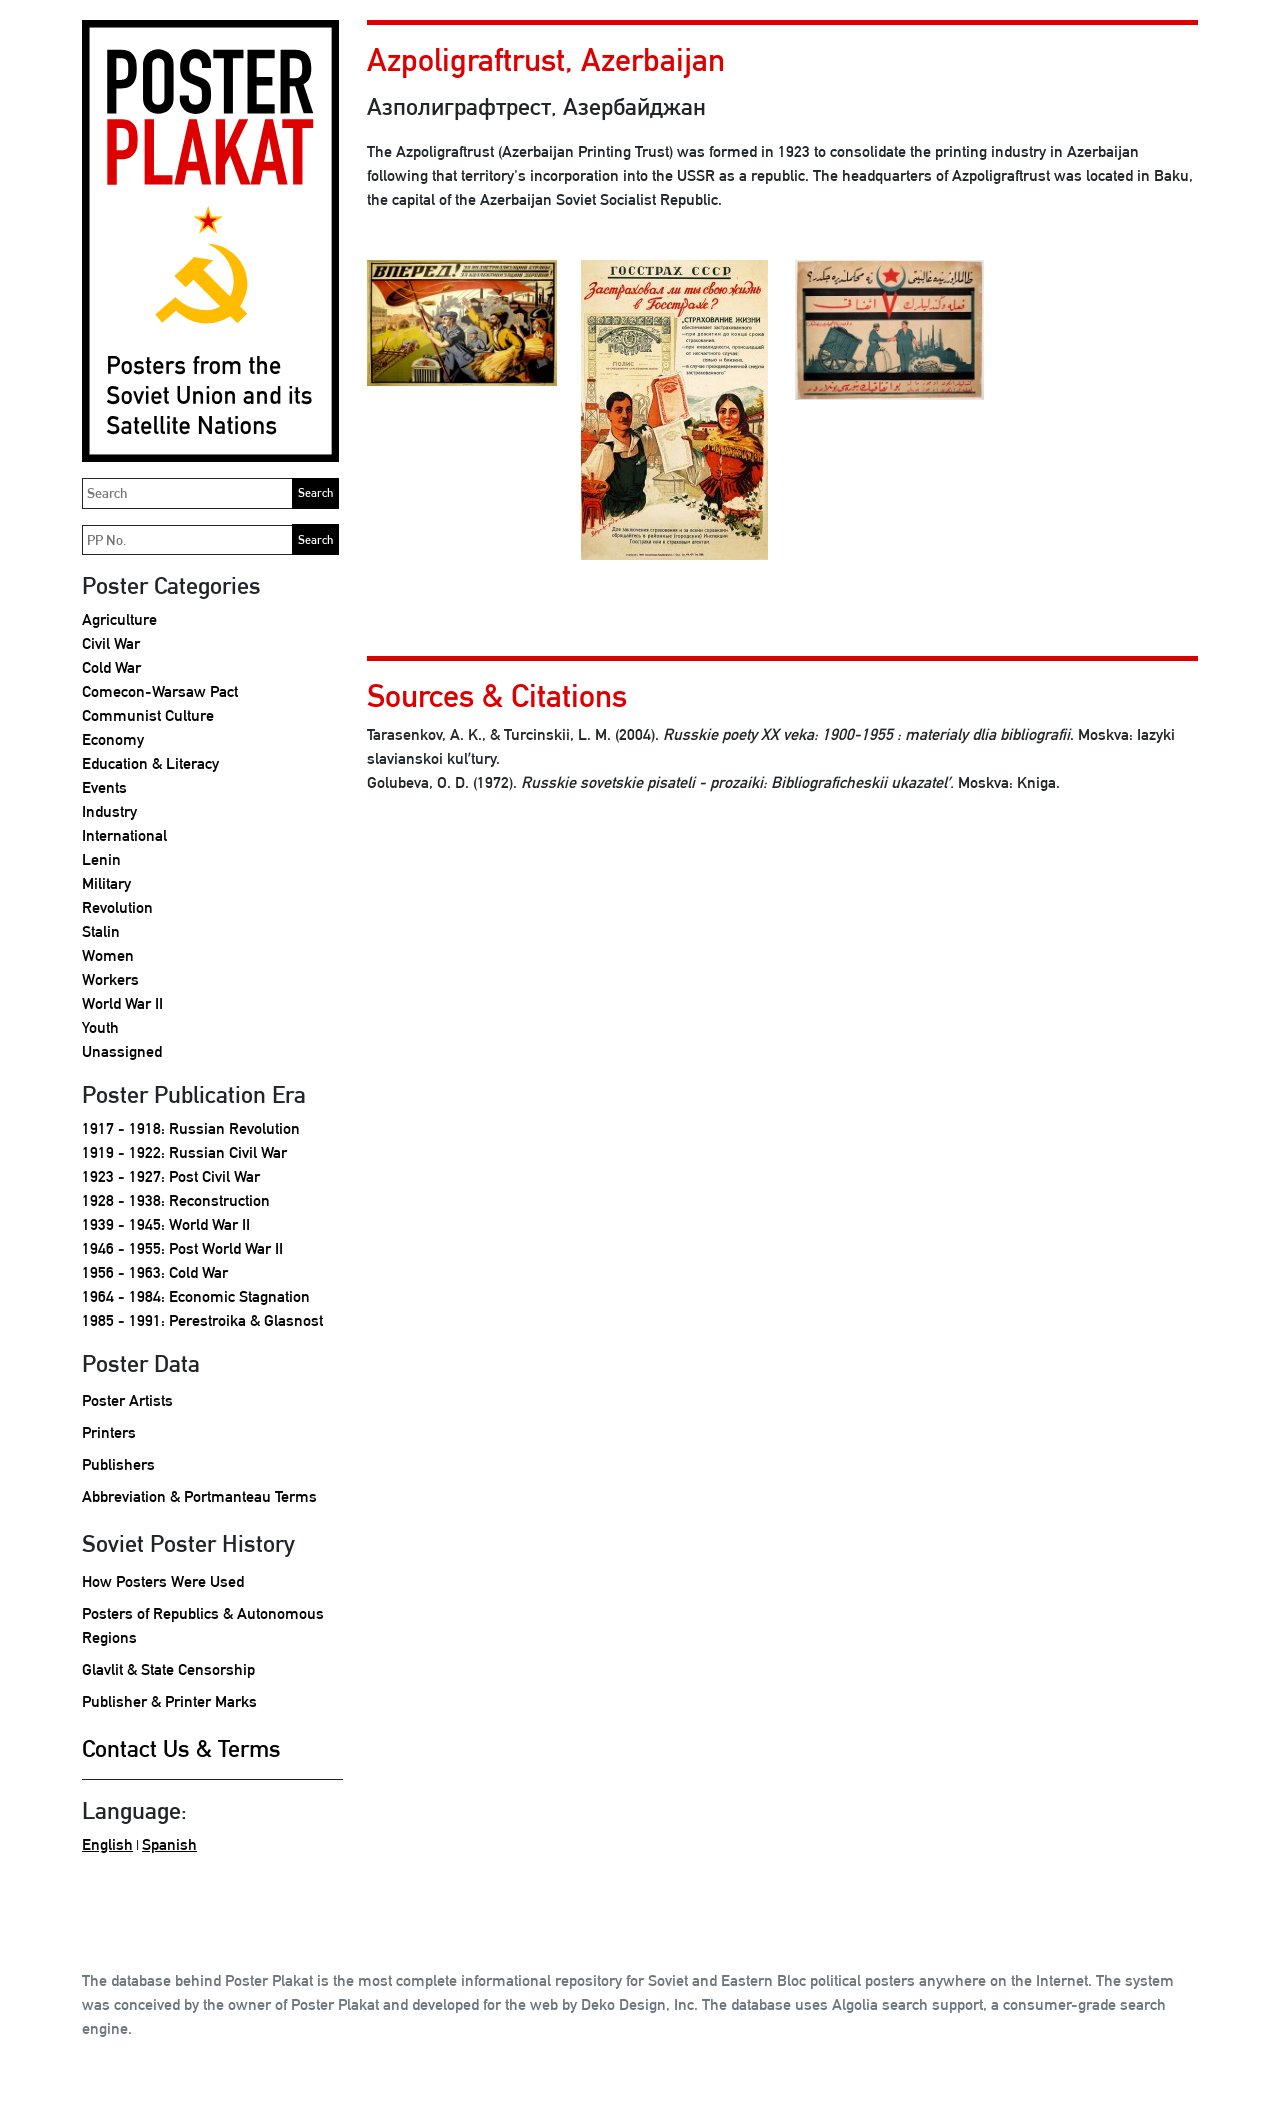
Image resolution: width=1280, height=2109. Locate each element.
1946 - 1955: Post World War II (182, 1248)
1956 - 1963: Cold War (155, 1272)
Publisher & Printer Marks (169, 1701)
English (107, 1844)
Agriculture (119, 619)
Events (104, 787)
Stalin (101, 931)
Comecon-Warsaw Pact (160, 691)
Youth (100, 1027)
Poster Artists (127, 1400)
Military (106, 883)
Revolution (117, 907)
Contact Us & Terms (181, 1748)
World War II (122, 1003)
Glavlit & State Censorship (168, 1669)
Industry (109, 811)
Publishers (118, 1464)
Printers (109, 1432)
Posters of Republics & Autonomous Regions (203, 1625)
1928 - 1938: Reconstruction (176, 1200)
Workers (110, 979)
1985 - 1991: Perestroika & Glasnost (202, 1320)
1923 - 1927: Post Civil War (171, 1176)
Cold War (111, 667)
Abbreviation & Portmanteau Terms (199, 1496)
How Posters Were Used (163, 1581)
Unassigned (122, 1051)
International (124, 835)
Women (108, 955)
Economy (113, 739)
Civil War (111, 643)
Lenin (101, 859)
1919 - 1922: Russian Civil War (184, 1152)
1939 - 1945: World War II (166, 1224)
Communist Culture (148, 715)
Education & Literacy (150, 763)
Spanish (169, 1844)
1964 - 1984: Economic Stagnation (196, 1296)
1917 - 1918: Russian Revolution (191, 1128)
